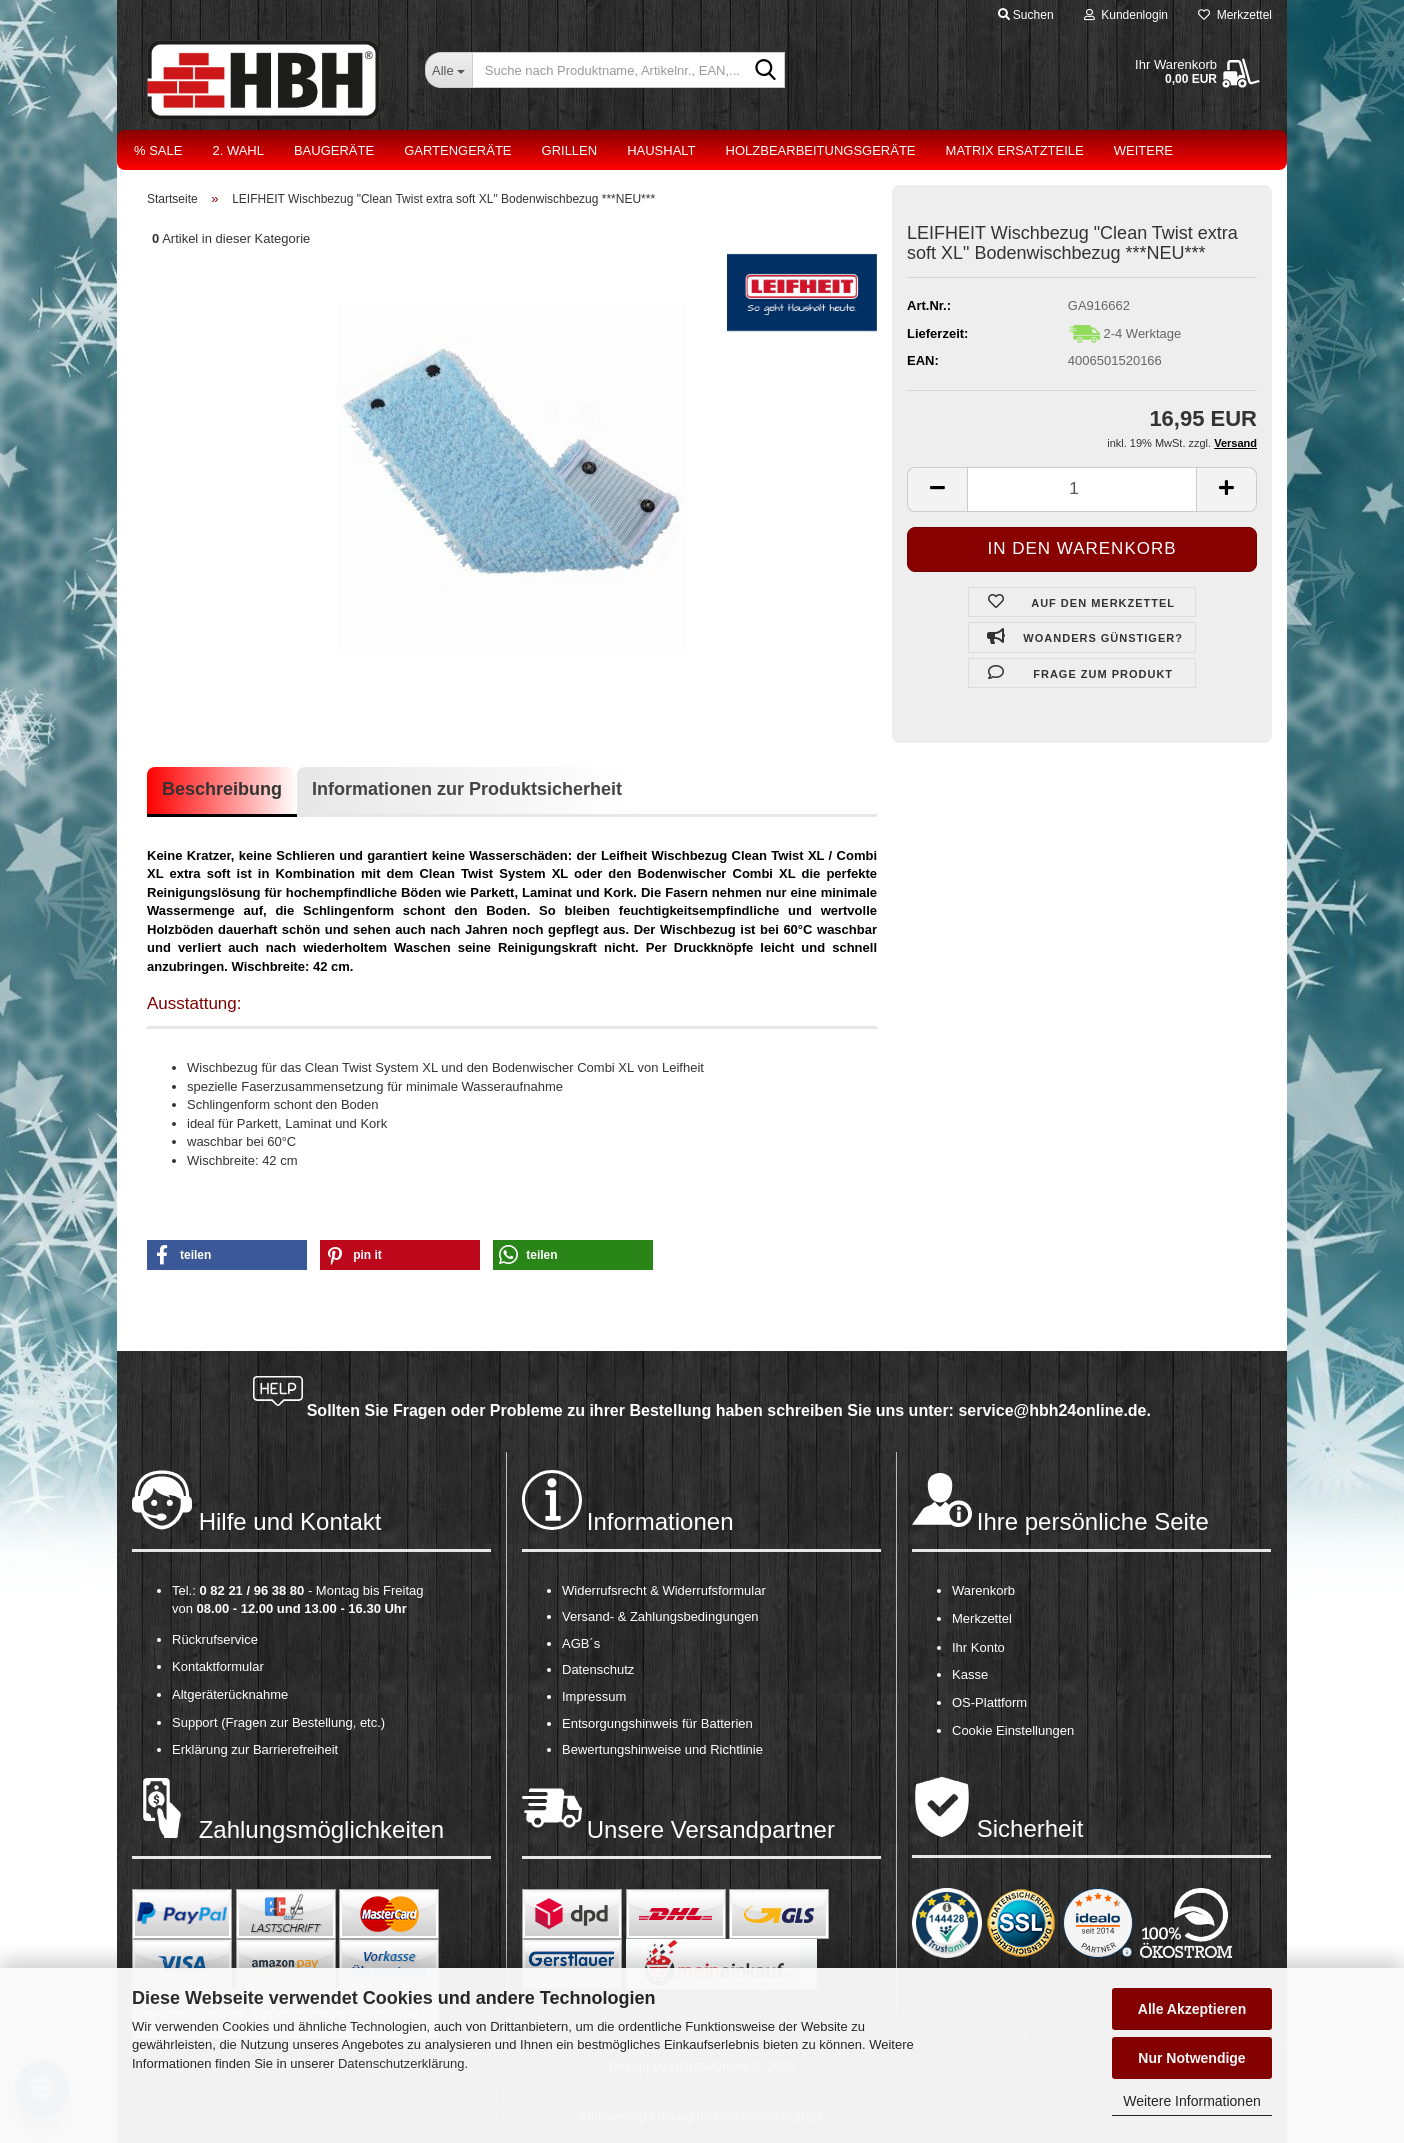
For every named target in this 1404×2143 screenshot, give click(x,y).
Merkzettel (1235, 15)
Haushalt (661, 150)
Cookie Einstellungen (1013, 1730)
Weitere (1143, 150)
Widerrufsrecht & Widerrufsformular (664, 1590)
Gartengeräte (457, 150)
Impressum (594, 1696)
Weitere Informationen (1191, 2101)
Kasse (970, 1674)
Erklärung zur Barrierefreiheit (255, 1749)
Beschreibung (222, 789)
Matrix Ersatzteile (1015, 150)
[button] (227, 1255)
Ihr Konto (978, 1647)
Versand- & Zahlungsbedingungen (660, 1616)
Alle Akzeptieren (1192, 2009)
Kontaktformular (218, 1666)
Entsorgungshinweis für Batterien (657, 1723)
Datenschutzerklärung (401, 2063)
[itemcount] (1082, 489)
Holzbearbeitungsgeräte (821, 150)
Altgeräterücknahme (230, 1694)
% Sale (158, 150)
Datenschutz (598, 1669)
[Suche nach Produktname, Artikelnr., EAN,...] (448, 70)
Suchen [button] (1026, 15)
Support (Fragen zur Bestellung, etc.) (278, 1722)
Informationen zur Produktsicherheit (467, 789)
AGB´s (581, 1643)
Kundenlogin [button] (1126, 15)
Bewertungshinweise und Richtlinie (662, 1749)
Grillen (570, 150)
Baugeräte (334, 150)
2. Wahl (238, 150)
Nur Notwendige (1191, 2058)
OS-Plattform (989, 1702)
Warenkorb (983, 1590)
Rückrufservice (215, 1639)
